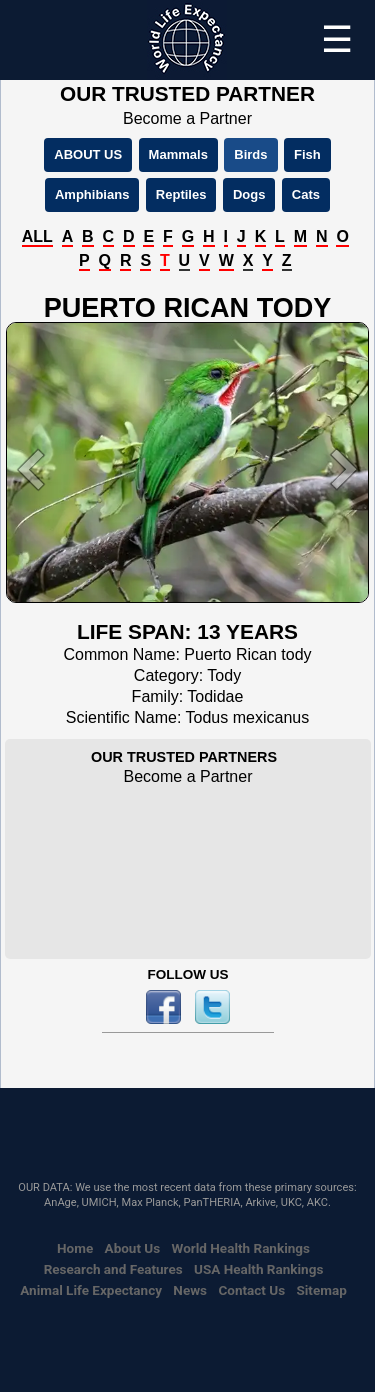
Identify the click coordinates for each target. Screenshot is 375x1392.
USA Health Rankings (258, 1269)
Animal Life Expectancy (91, 1290)
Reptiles (181, 194)
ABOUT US (88, 154)
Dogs (249, 194)
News (190, 1290)
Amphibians (92, 194)
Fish (307, 154)
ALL (37, 236)
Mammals (178, 154)
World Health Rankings (241, 1248)
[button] (33, 469)
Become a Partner (187, 118)
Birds (250, 154)
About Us (133, 1248)
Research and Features (113, 1269)
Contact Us (251, 1290)
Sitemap (321, 1290)
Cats (306, 194)
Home (75, 1248)
